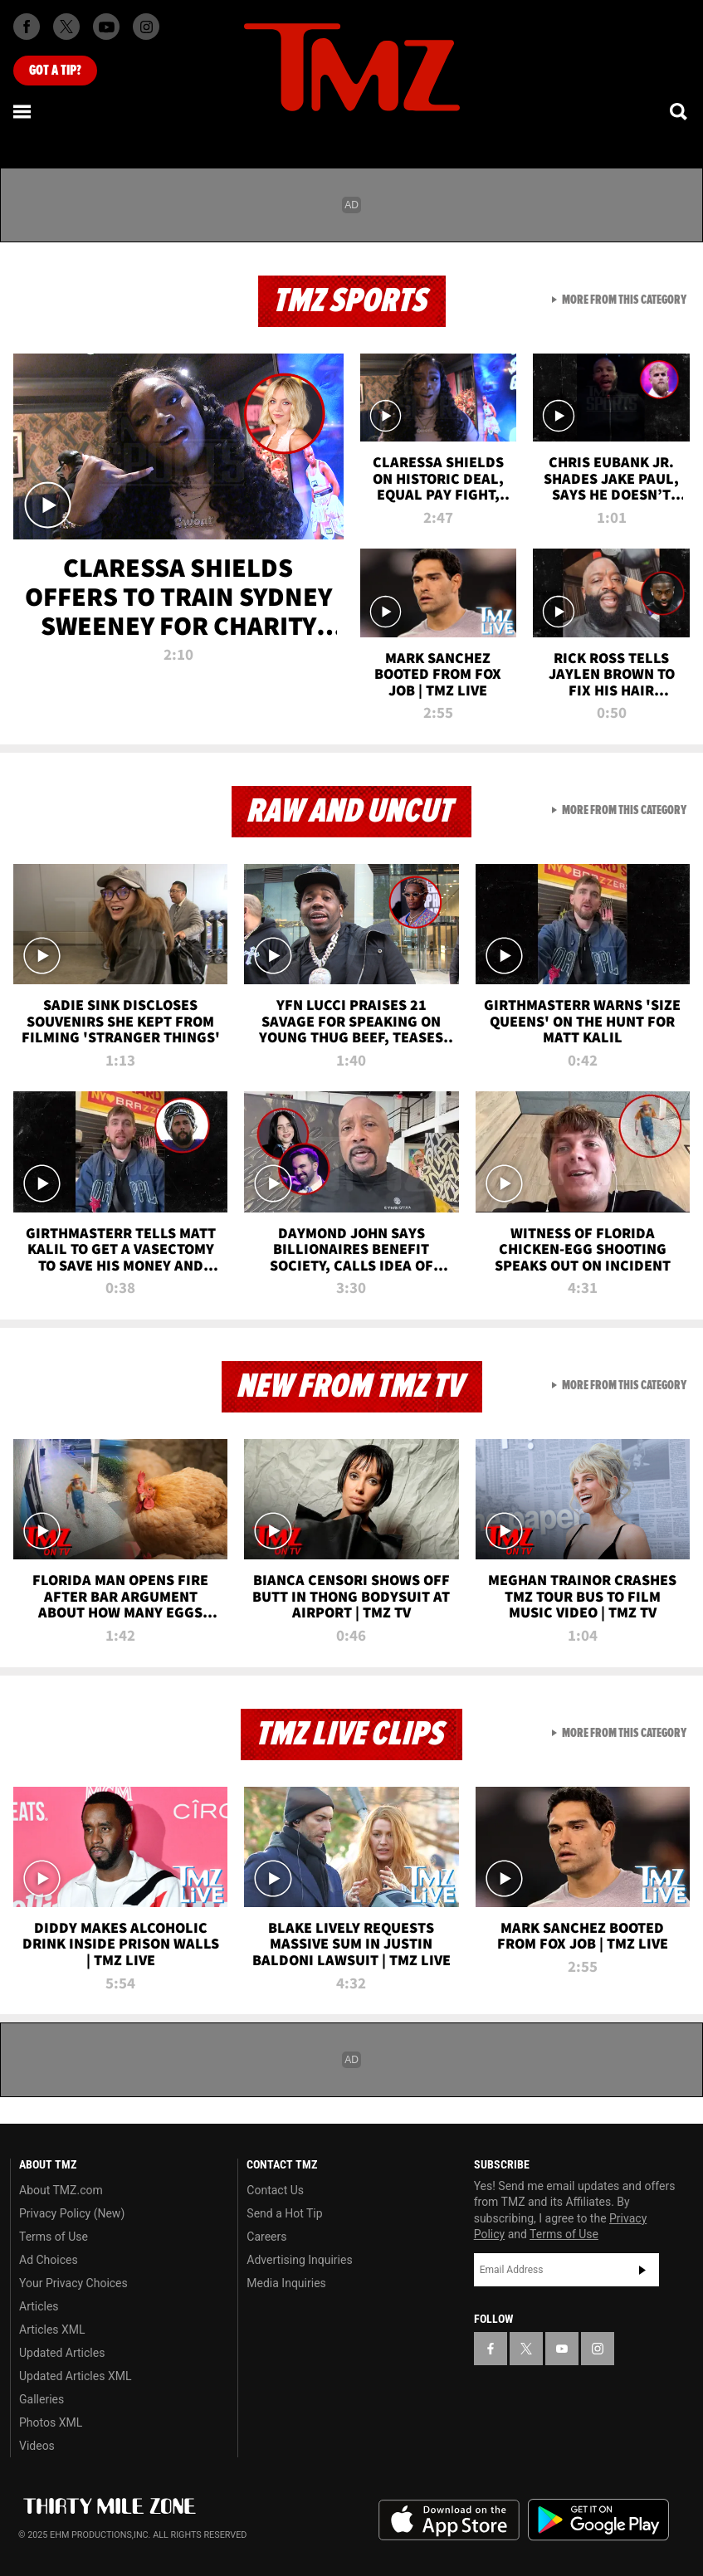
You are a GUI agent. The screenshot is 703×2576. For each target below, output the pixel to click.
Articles (39, 2306)
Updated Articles (62, 2352)
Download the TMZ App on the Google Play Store (598, 2520)
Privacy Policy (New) (71, 2213)
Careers (266, 2236)
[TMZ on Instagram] (146, 26)
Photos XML (50, 2422)
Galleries (41, 2399)
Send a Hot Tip (284, 2213)
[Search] (680, 111)
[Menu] (23, 111)
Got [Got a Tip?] (55, 70)
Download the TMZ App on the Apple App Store (449, 2520)
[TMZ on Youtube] (106, 26)
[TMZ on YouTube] (562, 2348)
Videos (37, 2445)
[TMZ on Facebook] (26, 26)
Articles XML (52, 2329)
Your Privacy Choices (73, 2283)
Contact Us (275, 2190)
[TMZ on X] (66, 26)
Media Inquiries (286, 2283)
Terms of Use (53, 2236)
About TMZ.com (61, 2190)
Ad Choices (48, 2259)
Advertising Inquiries (299, 2259)
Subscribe (642, 2269)
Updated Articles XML (75, 2376)
